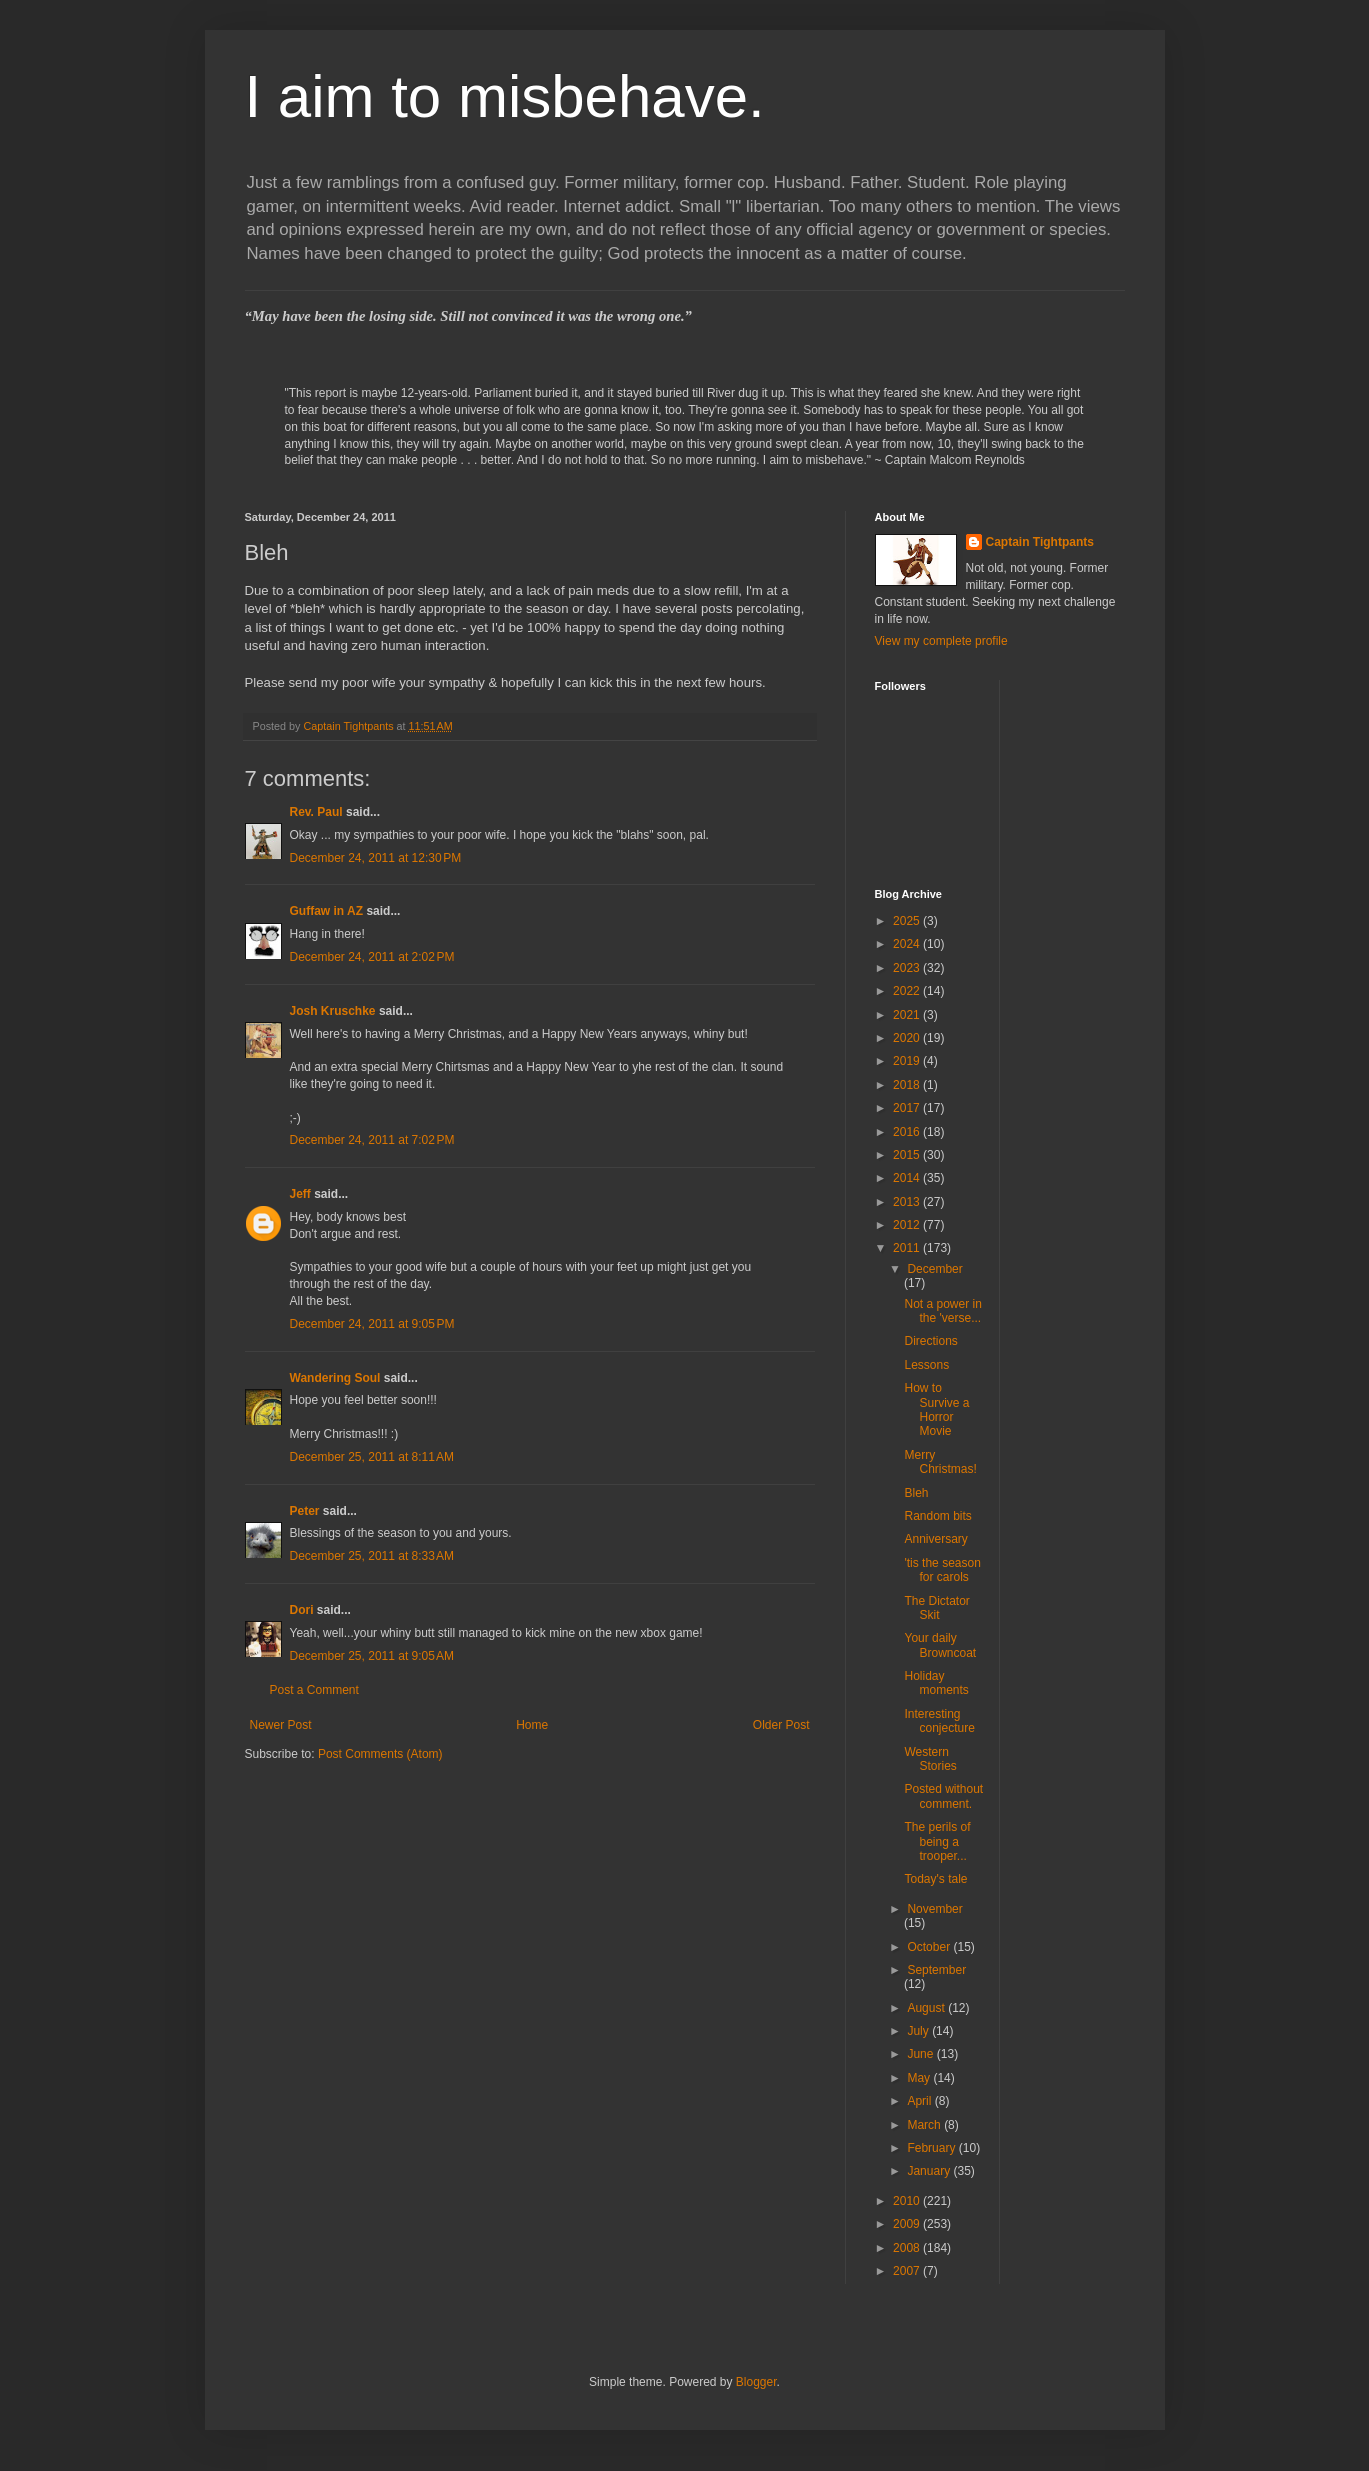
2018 (908, 1085)
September (936, 1970)
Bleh (916, 1493)
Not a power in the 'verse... (942, 1311)
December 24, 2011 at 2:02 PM (372, 957)
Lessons (926, 1365)
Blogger (756, 2382)
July (919, 2031)
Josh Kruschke (333, 1011)
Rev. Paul (316, 812)
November (934, 1909)
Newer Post (281, 1725)
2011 (908, 1248)
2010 (908, 2201)
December (934, 1269)
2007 (908, 2271)
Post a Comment (314, 1690)
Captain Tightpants (1040, 542)
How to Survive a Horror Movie (936, 1409)
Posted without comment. (943, 1796)
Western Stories (930, 1759)
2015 (908, 1155)
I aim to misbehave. (505, 96)
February (932, 2148)
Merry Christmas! (940, 1462)
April (920, 2101)
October (930, 1947)
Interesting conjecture (939, 1721)
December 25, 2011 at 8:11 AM (372, 1457)
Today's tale (935, 1879)
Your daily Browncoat (940, 1645)
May (920, 2078)
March (925, 2125)
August (927, 2008)
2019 (908, 1061)
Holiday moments (936, 1683)
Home (532, 1725)
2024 (908, 944)
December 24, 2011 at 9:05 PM (372, 1324)
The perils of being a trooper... (937, 1841)
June (921, 2054)
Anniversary (935, 1539)
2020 (908, 1038)
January (930, 2171)
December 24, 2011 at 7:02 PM (372, 1140)
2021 (908, 1015)
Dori (302, 1610)
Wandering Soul (335, 1378)
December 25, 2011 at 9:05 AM (372, 1656)
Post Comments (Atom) (380, 1754)
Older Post (781, 1725)
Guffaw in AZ (327, 911)
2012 (908, 1225)
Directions (930, 1341)
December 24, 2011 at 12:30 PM (376, 858)
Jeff (300, 1194)
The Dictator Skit (936, 1608)
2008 (908, 2248)
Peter (305, 1511)
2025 (908, 921)
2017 (908, 1108)
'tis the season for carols (942, 1570)
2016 (908, 1132)
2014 (908, 1178)
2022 (908, 991)
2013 (908, 1202)
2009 (908, 2224)
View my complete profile (941, 641)
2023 (908, 968)
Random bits (937, 1516)
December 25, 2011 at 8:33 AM (372, 1556)
